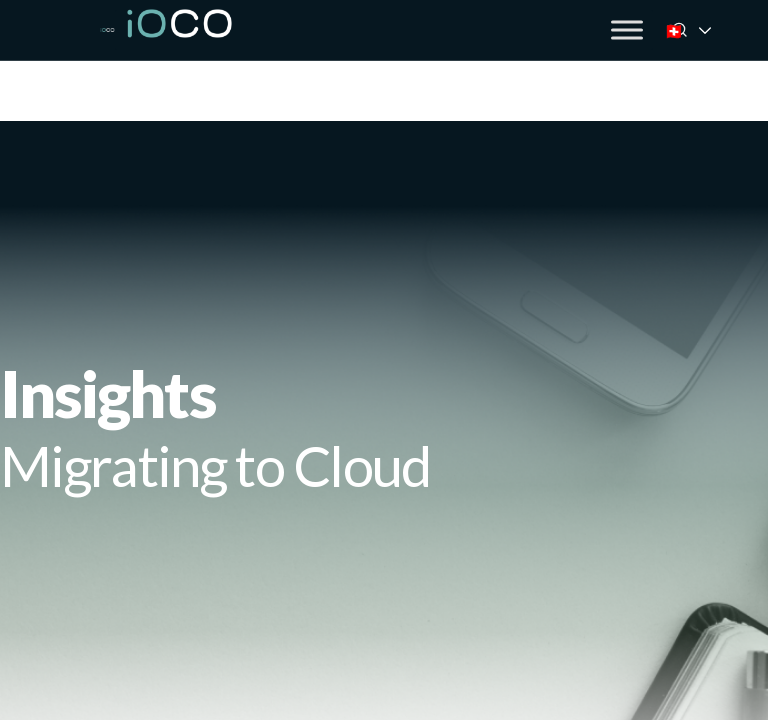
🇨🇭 (701, 30)
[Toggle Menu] (627, 29)
